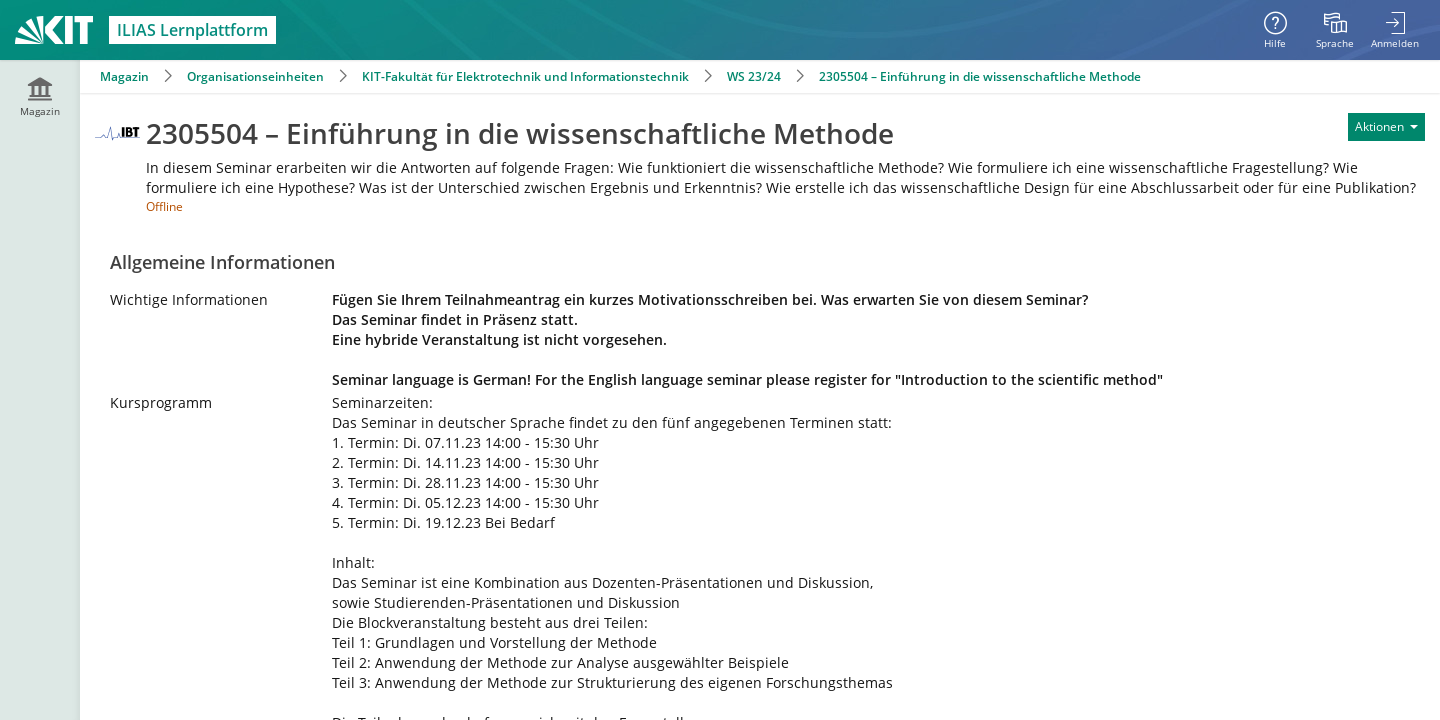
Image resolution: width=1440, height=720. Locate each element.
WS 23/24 (754, 76)
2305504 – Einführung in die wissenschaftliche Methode (980, 76)
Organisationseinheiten (255, 76)
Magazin (124, 76)
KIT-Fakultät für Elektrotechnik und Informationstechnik (525, 76)
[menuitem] (1335, 30)
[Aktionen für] (1386, 127)
